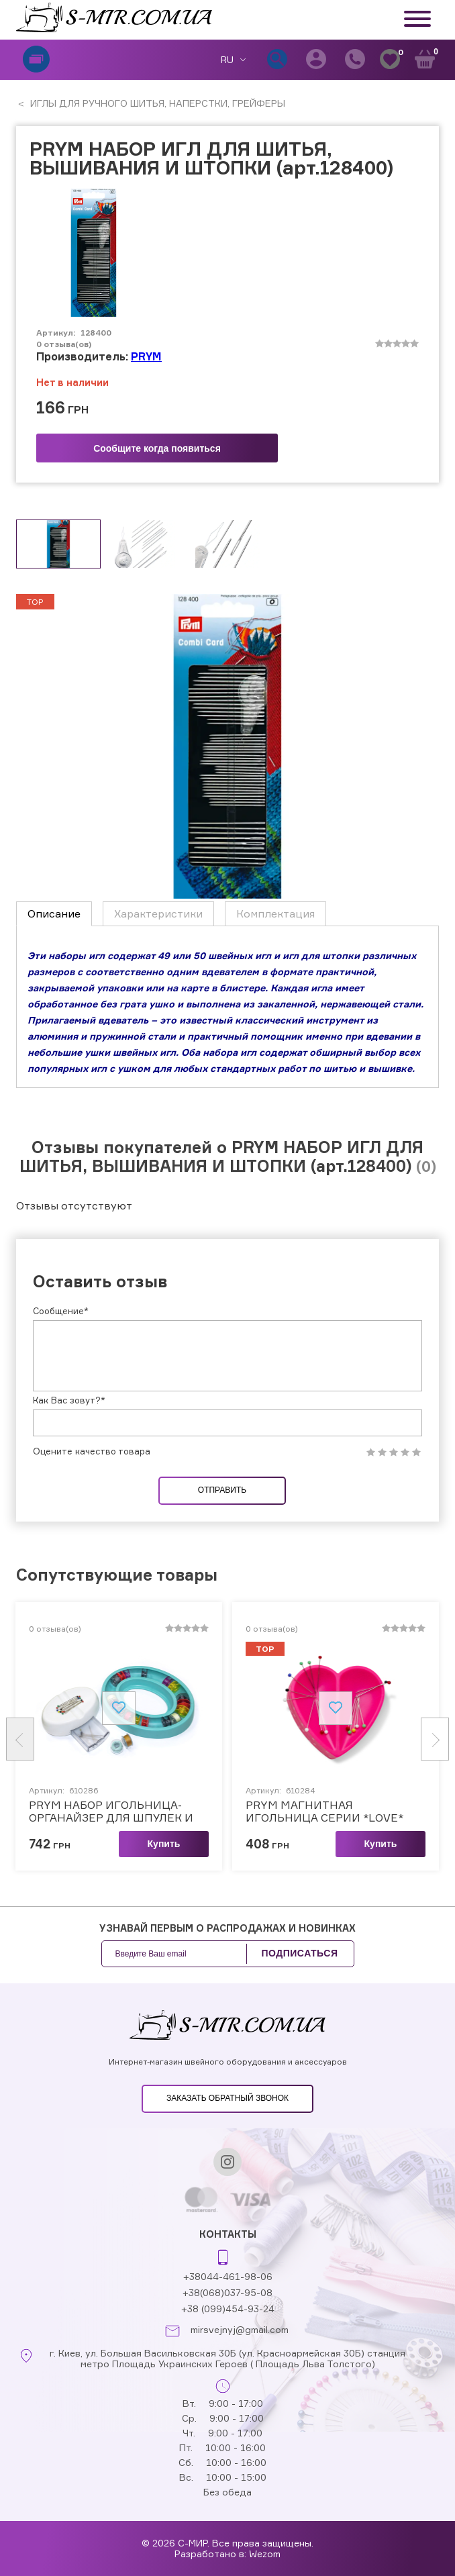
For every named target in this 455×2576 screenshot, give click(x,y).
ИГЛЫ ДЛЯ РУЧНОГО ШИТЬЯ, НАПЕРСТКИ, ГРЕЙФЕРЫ (156, 103)
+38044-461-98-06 (227, 2276)
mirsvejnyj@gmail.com (240, 2329)
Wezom (265, 2553)
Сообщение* (61, 1310)
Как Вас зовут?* (69, 1400)
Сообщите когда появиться (157, 448)
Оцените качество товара (91, 1451)
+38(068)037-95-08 (227, 2292)
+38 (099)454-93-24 (227, 2308)
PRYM (146, 356)
